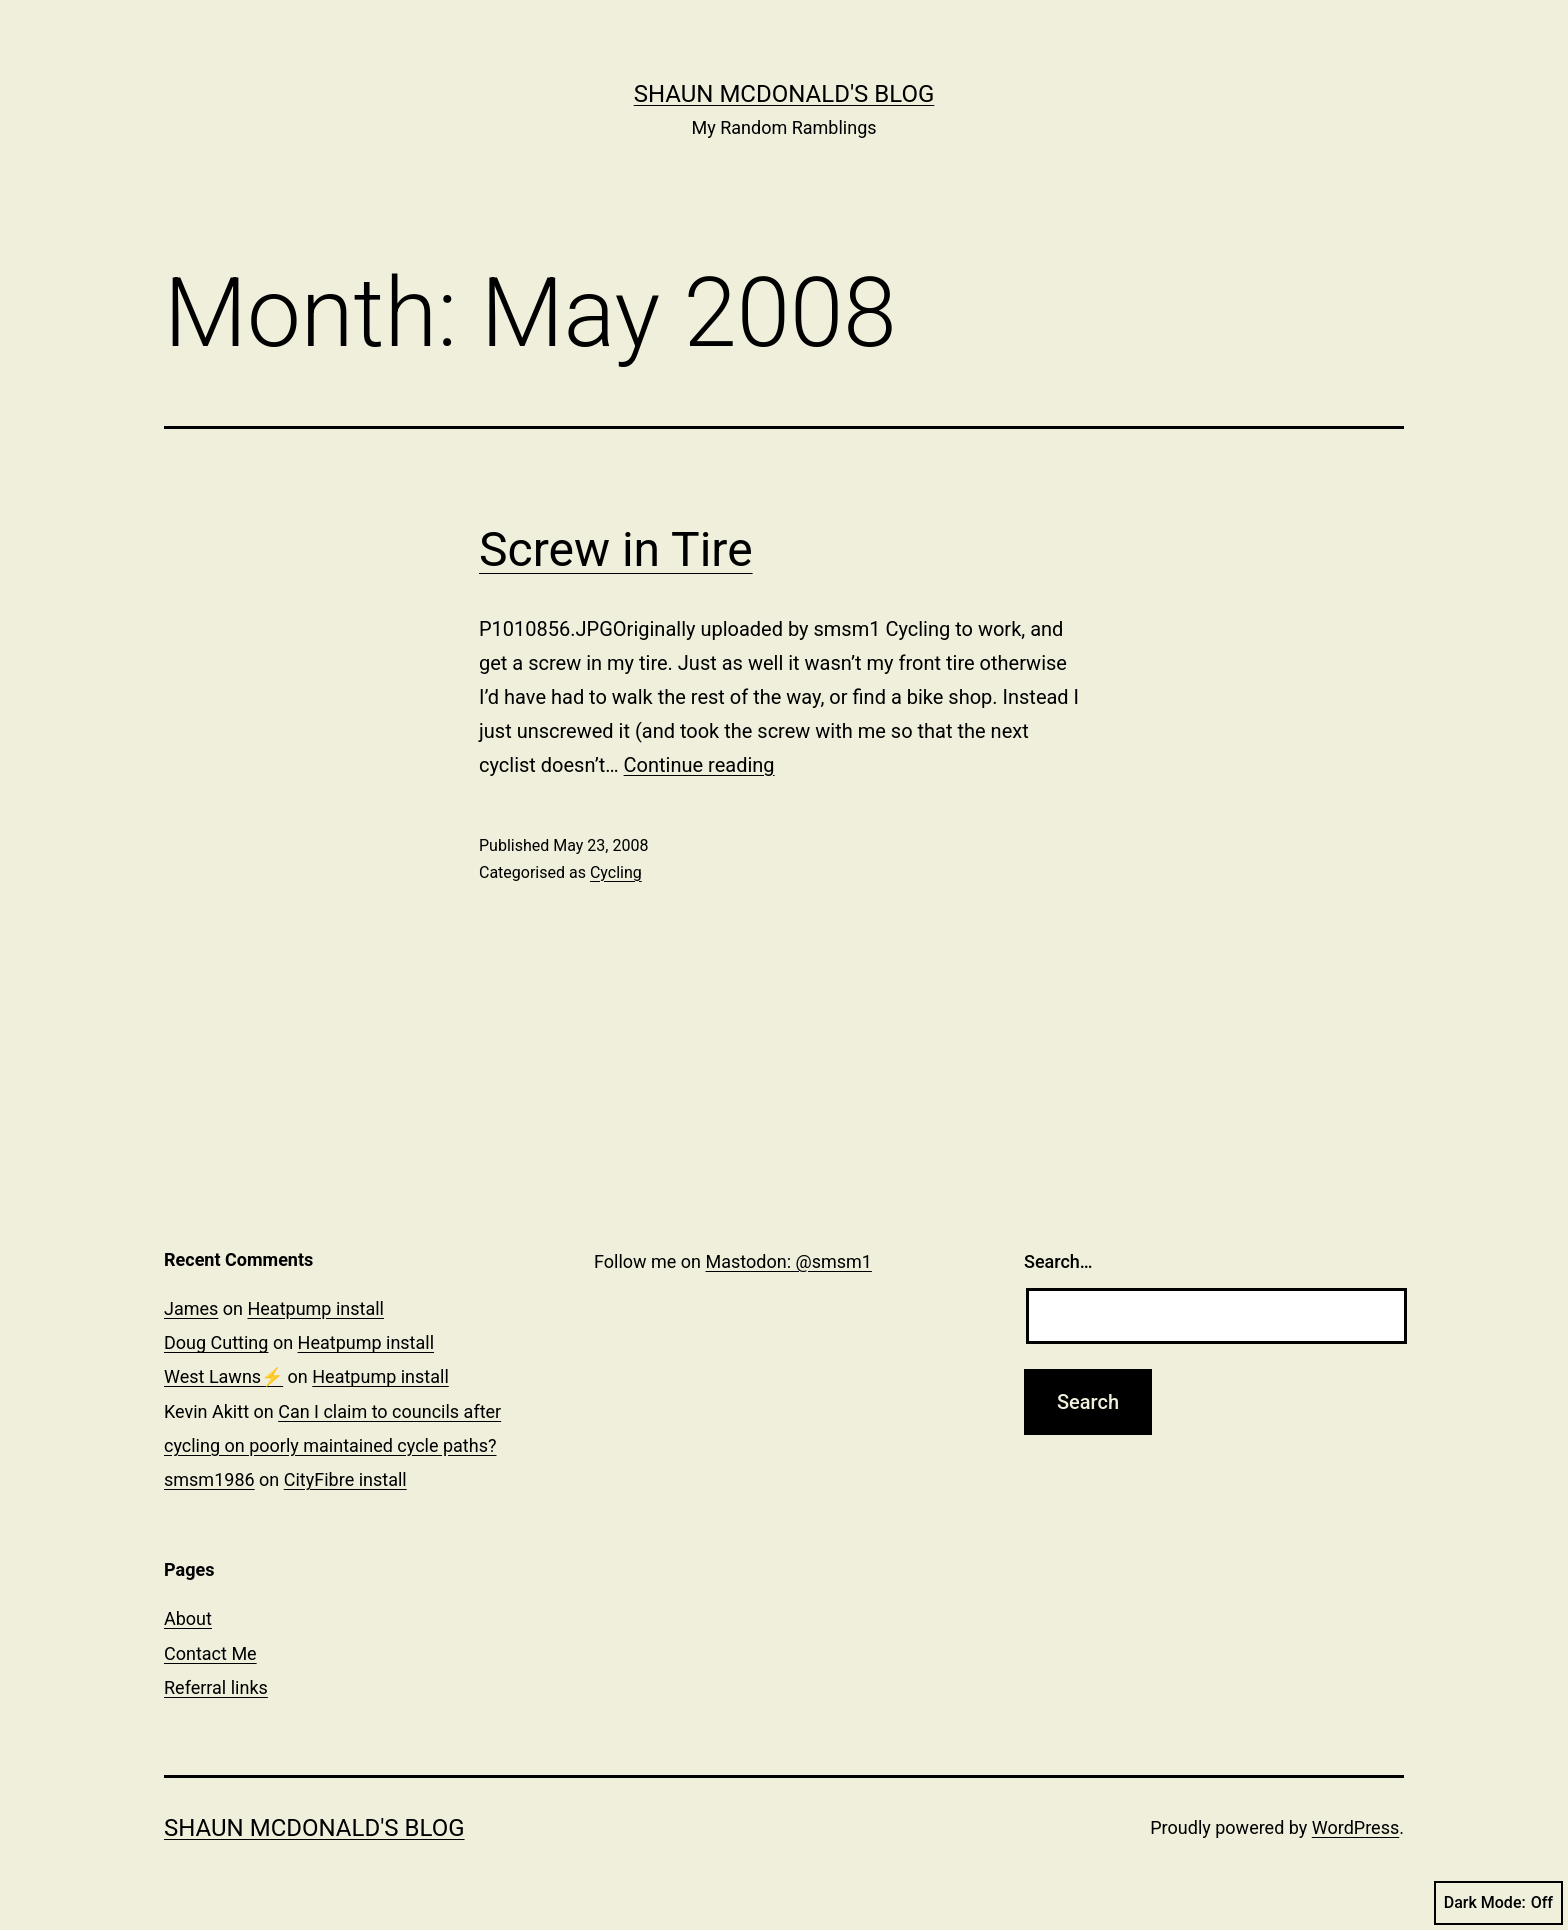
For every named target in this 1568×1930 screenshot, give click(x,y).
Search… (1058, 1261)
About (188, 1618)
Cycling (616, 872)
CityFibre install (345, 1479)
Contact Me (210, 1653)
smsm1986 (209, 1479)
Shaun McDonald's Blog (784, 94)
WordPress (1355, 1827)
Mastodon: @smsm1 (789, 1261)
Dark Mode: (1498, 1903)
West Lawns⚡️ (223, 1376)
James (191, 1308)
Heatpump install (315, 1308)
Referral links (216, 1687)
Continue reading (699, 765)
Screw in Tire (616, 549)
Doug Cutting (216, 1342)
